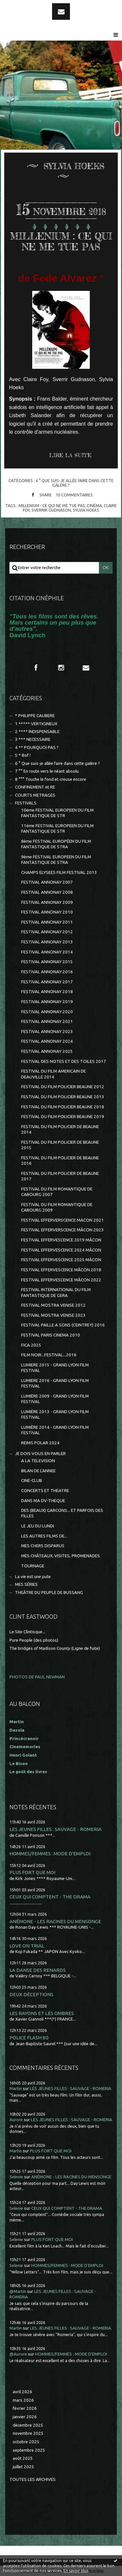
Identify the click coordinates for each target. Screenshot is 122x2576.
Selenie (16, 2176)
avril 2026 (22, 2391)
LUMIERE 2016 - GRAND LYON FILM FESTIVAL (55, 1383)
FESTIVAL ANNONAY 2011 (47, 922)
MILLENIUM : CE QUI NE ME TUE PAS (61, 241)
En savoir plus (75, 2571)
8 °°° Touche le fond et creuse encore (50, 779)
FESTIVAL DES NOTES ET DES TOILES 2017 (63, 1061)
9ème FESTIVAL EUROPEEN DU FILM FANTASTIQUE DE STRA (56, 859)
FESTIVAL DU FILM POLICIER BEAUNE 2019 (62, 1116)
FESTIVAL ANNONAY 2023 (47, 1031)
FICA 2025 (31, 1345)
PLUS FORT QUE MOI (32, 1872)
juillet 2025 (23, 2466)
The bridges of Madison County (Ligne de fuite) (54, 1648)
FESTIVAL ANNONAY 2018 (47, 991)
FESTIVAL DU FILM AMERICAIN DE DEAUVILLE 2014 (53, 1074)
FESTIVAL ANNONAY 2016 (47, 971)
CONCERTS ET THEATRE (45, 1490)
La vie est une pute (33, 1576)
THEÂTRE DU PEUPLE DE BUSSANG (49, 1592)
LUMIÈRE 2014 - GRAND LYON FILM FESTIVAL (55, 1430)
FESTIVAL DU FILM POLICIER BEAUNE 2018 (62, 1106)
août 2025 (23, 2458)
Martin (15, 2088)
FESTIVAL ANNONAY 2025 (47, 1051)
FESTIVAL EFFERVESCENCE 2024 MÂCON (61, 1250)
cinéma (94, 505)
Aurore (16, 2119)
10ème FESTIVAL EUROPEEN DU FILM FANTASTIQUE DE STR (57, 813)
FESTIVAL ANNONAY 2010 (47, 912)
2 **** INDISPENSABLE (37, 731)
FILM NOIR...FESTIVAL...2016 (48, 1354)
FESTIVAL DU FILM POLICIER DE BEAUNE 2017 (60, 1176)
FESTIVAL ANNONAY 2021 (47, 1021)
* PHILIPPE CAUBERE (35, 715)
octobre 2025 (26, 2441)
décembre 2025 (28, 2425)
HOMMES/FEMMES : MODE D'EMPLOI (49, 1853)
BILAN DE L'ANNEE (38, 1470)
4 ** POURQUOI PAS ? (37, 747)
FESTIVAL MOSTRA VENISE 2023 (53, 1315)
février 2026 (25, 2408)
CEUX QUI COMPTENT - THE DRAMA (49, 1896)
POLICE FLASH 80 (28, 2037)
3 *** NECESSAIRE (32, 739)
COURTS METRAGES (35, 795)
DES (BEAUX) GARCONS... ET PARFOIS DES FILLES (62, 1513)
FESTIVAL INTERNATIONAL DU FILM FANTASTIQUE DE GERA (56, 1292)
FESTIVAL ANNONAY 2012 (47, 931)
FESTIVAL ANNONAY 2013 (47, 942)
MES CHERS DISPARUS (42, 1545)
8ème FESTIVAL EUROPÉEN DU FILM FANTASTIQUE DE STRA (56, 844)
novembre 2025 (28, 2433)
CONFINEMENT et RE (35, 787)
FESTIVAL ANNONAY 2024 (47, 1041)
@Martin (17, 2291)
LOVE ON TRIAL (26, 1945)
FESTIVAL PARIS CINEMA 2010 (50, 1335)
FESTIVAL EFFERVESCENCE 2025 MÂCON (61, 1259)
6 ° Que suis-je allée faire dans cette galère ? (75, 482)
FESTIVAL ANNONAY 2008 (47, 892)
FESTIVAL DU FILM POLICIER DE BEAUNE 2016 (60, 1160)
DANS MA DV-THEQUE (43, 1500)
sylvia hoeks (86, 510)
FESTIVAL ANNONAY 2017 (47, 981)
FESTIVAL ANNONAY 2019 (47, 1001)
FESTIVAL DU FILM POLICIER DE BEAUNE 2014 (60, 1129)
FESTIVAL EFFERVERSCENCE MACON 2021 (62, 1220)
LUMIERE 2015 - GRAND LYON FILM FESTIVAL (55, 1368)
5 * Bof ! (23, 755)
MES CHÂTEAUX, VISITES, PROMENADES (60, 1555)
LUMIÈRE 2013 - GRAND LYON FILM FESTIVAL (55, 1414)
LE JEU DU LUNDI (37, 1526)
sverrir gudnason (51, 510)
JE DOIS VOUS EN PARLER (40, 1453)
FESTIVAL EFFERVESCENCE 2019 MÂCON (61, 1240)
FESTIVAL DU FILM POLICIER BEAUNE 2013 (62, 1096)
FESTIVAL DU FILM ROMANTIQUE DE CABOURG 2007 (56, 1192)
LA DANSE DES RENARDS (37, 1970)
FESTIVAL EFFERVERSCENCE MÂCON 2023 (62, 1229)
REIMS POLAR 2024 (40, 1442)
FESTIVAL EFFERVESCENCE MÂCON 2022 (61, 1279)
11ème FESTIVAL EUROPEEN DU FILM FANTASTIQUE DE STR (57, 828)
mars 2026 (23, 2400)
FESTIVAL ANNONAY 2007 (47, 882)
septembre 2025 (29, 2450)
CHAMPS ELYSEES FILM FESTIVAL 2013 (59, 872)
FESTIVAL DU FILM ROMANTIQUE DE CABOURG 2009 (56, 1207)
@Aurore (18, 2354)
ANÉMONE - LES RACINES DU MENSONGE (55, 1921)
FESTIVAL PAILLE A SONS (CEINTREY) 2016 (63, 1325)
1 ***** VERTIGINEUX (36, 723)
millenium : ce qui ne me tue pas (52, 505)
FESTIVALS (25, 803)
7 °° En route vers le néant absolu (47, 771)
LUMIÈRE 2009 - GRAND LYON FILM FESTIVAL (55, 1399)
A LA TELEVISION (38, 1460)
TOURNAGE (32, 1565)
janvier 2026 (25, 2416)
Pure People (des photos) (33, 1640)
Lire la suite (70, 455)
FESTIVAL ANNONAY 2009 (47, 902)
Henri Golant (23, 1755)
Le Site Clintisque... (27, 1631)
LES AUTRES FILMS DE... (44, 1536)
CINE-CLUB (31, 1480)
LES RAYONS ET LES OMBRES (41, 2013)
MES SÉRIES (26, 1584)
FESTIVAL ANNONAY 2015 (47, 961)
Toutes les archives (32, 2479)
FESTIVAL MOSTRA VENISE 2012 (53, 1305)
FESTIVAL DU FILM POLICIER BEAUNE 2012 (62, 1086)
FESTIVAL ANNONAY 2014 (47, 952)
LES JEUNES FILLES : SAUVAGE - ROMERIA (55, 1829)
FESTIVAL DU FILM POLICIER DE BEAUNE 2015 (60, 1145)
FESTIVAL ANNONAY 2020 (47, 1011)
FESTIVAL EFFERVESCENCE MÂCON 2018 (61, 1269)
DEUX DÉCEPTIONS (31, 1994)
